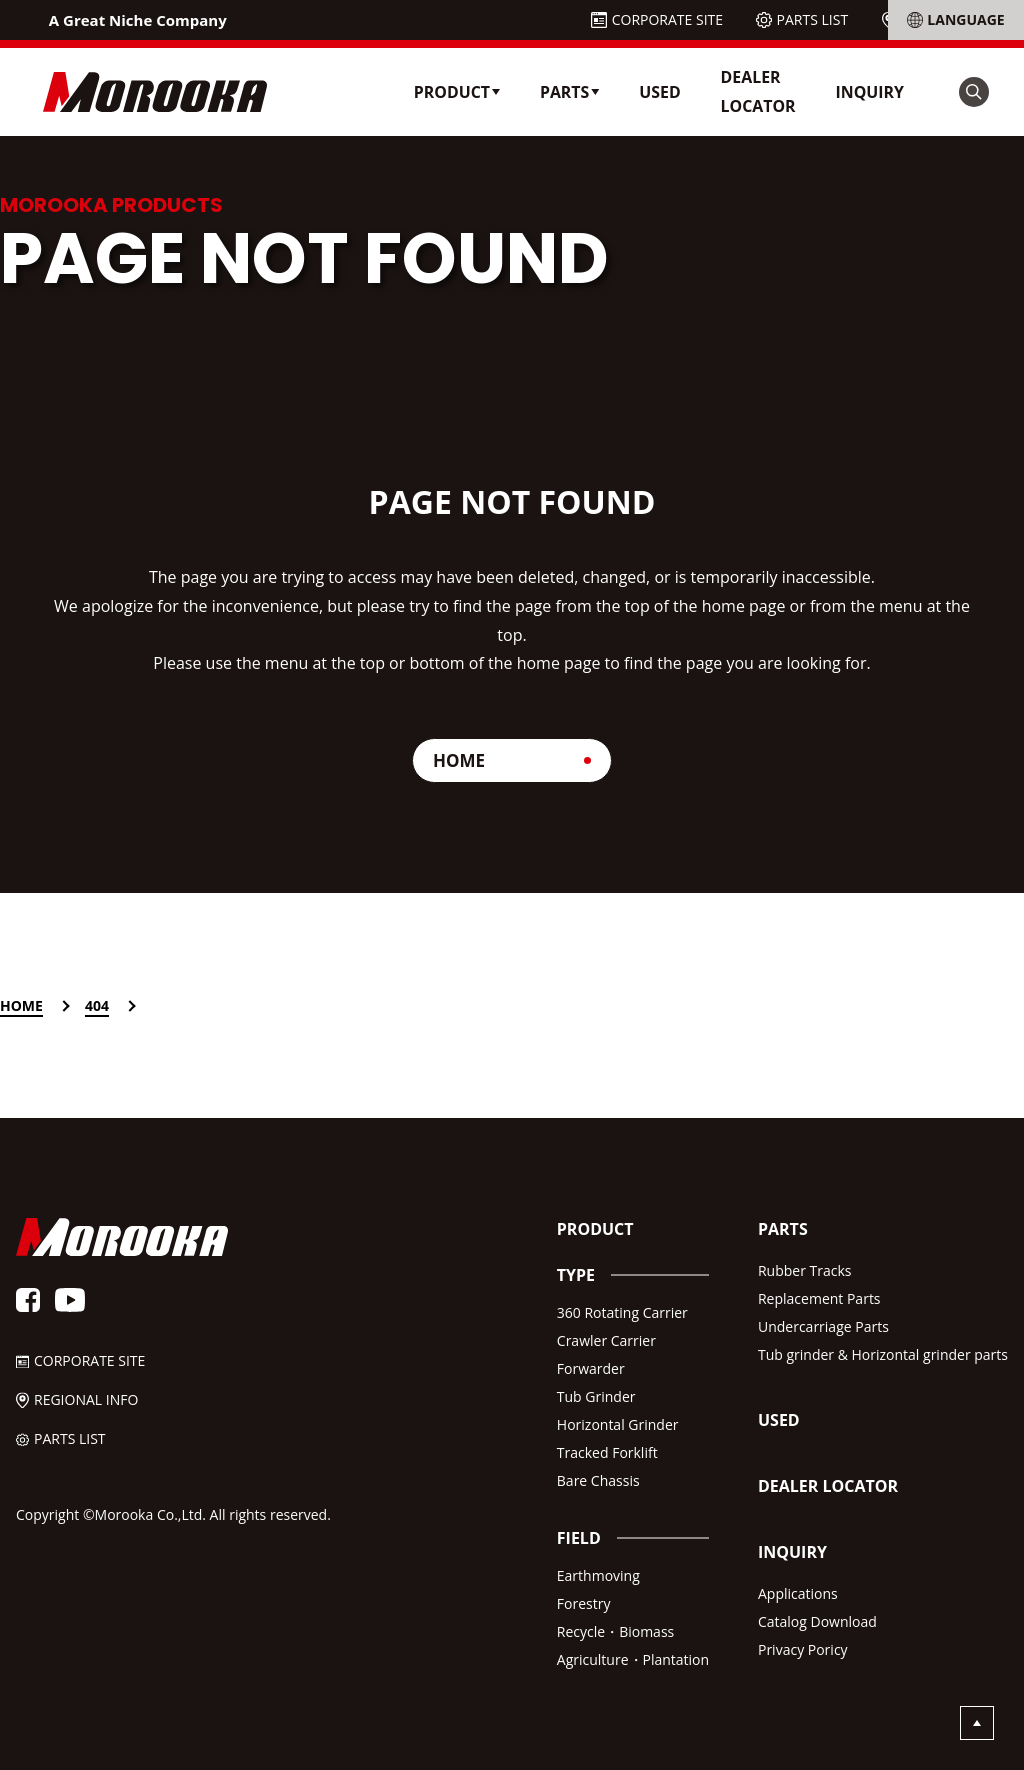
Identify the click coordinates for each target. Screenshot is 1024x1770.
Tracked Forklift (607, 1452)
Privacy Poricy (803, 1649)
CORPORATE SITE (667, 19)
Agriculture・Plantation (633, 1659)
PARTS (783, 1229)
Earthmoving (598, 1575)
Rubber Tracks (805, 1270)
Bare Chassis (598, 1480)
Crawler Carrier (606, 1340)
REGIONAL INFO (954, 19)
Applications (798, 1593)
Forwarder (591, 1368)
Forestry (584, 1603)
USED (659, 92)
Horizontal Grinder (618, 1424)
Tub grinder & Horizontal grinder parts (883, 1354)
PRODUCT (595, 1229)
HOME (459, 760)
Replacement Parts (819, 1298)
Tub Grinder (596, 1396)
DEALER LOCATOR (758, 91)
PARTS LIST (813, 19)
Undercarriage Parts (823, 1326)
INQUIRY (870, 92)
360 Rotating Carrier (622, 1312)
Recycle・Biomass (615, 1631)
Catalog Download (817, 1621)
